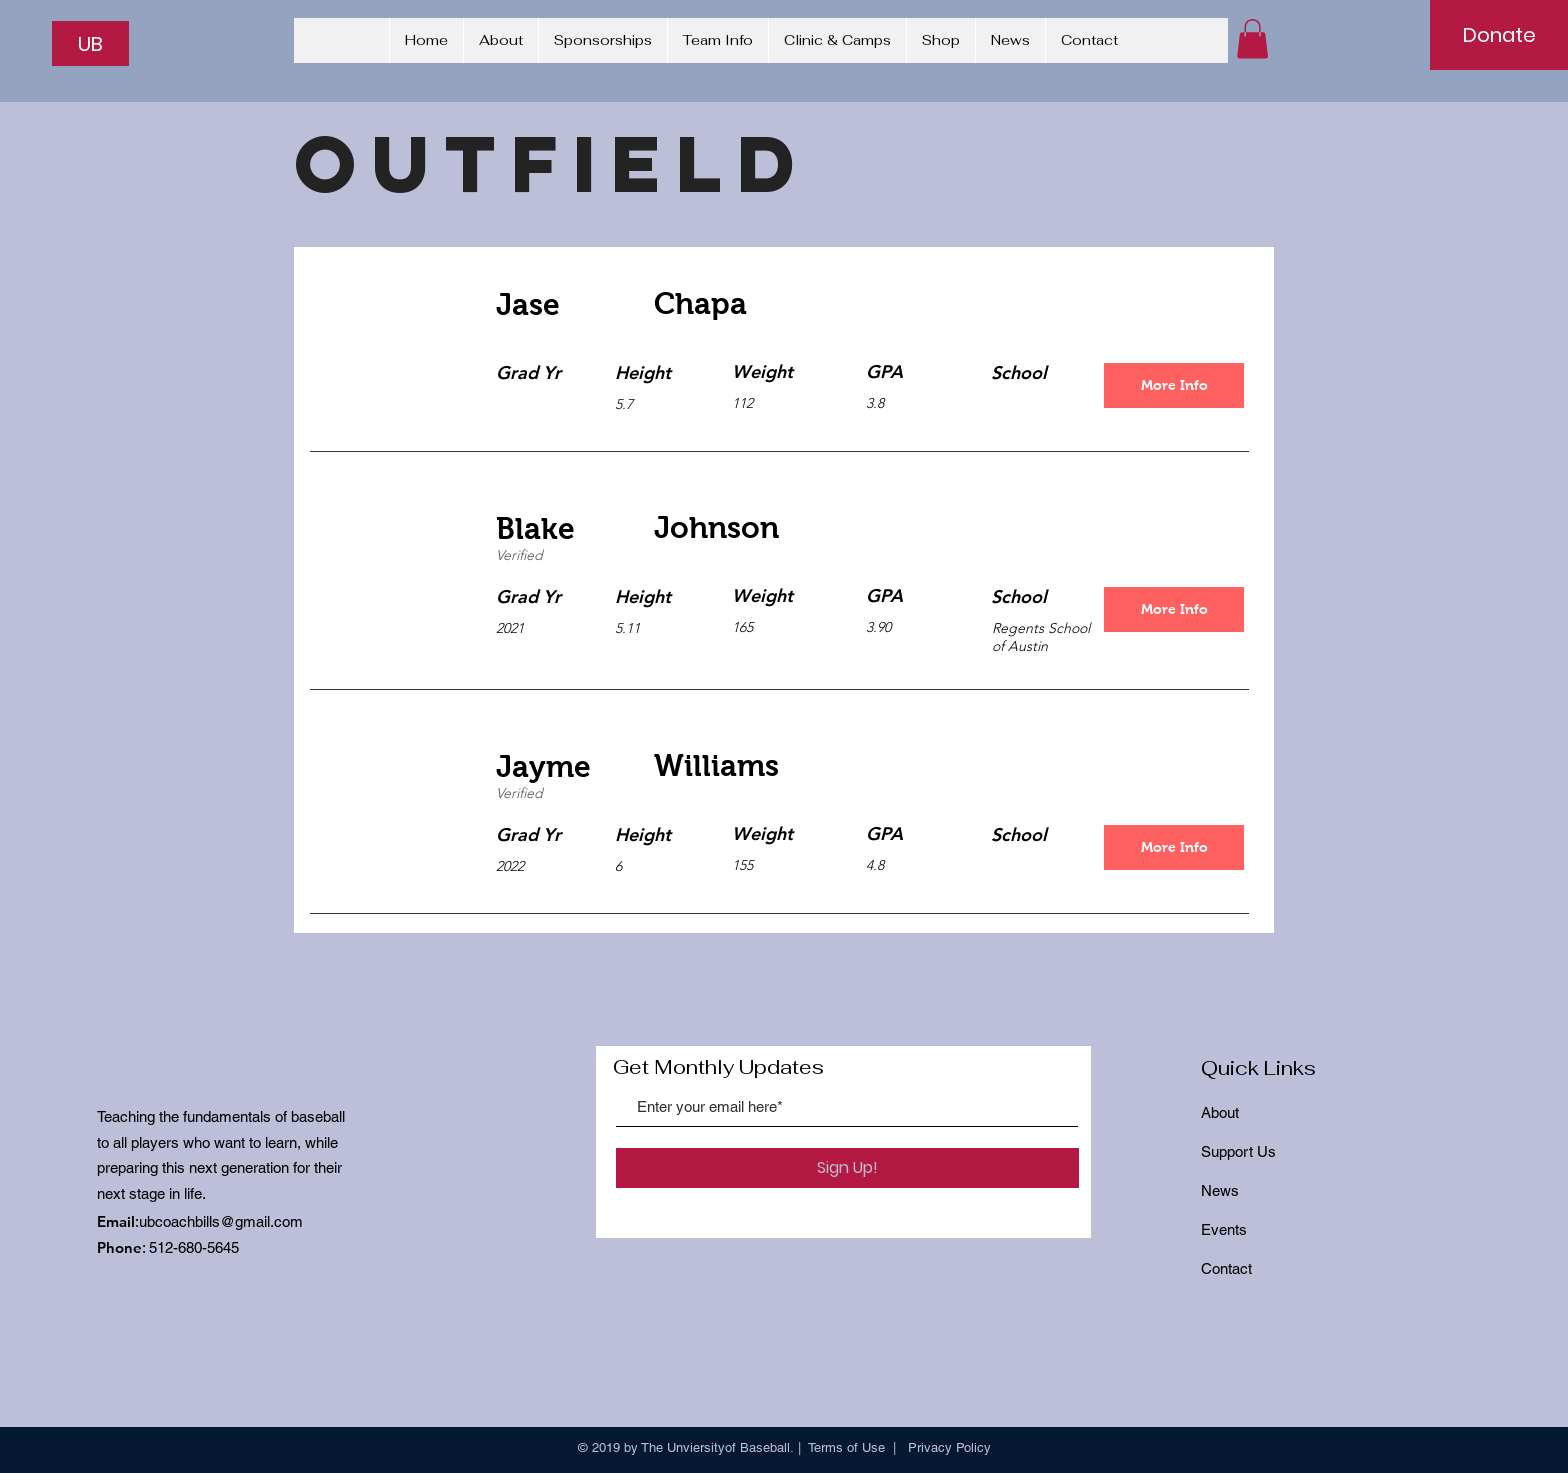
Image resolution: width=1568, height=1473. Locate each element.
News (1220, 1190)
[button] (1252, 38)
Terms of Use (846, 1447)
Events (1224, 1229)
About (1220, 1112)
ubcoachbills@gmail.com (221, 1221)
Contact (1226, 1268)
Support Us (1238, 1151)
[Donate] (1499, 35)
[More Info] (1174, 385)
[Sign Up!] (847, 1168)
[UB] (90, 43)
